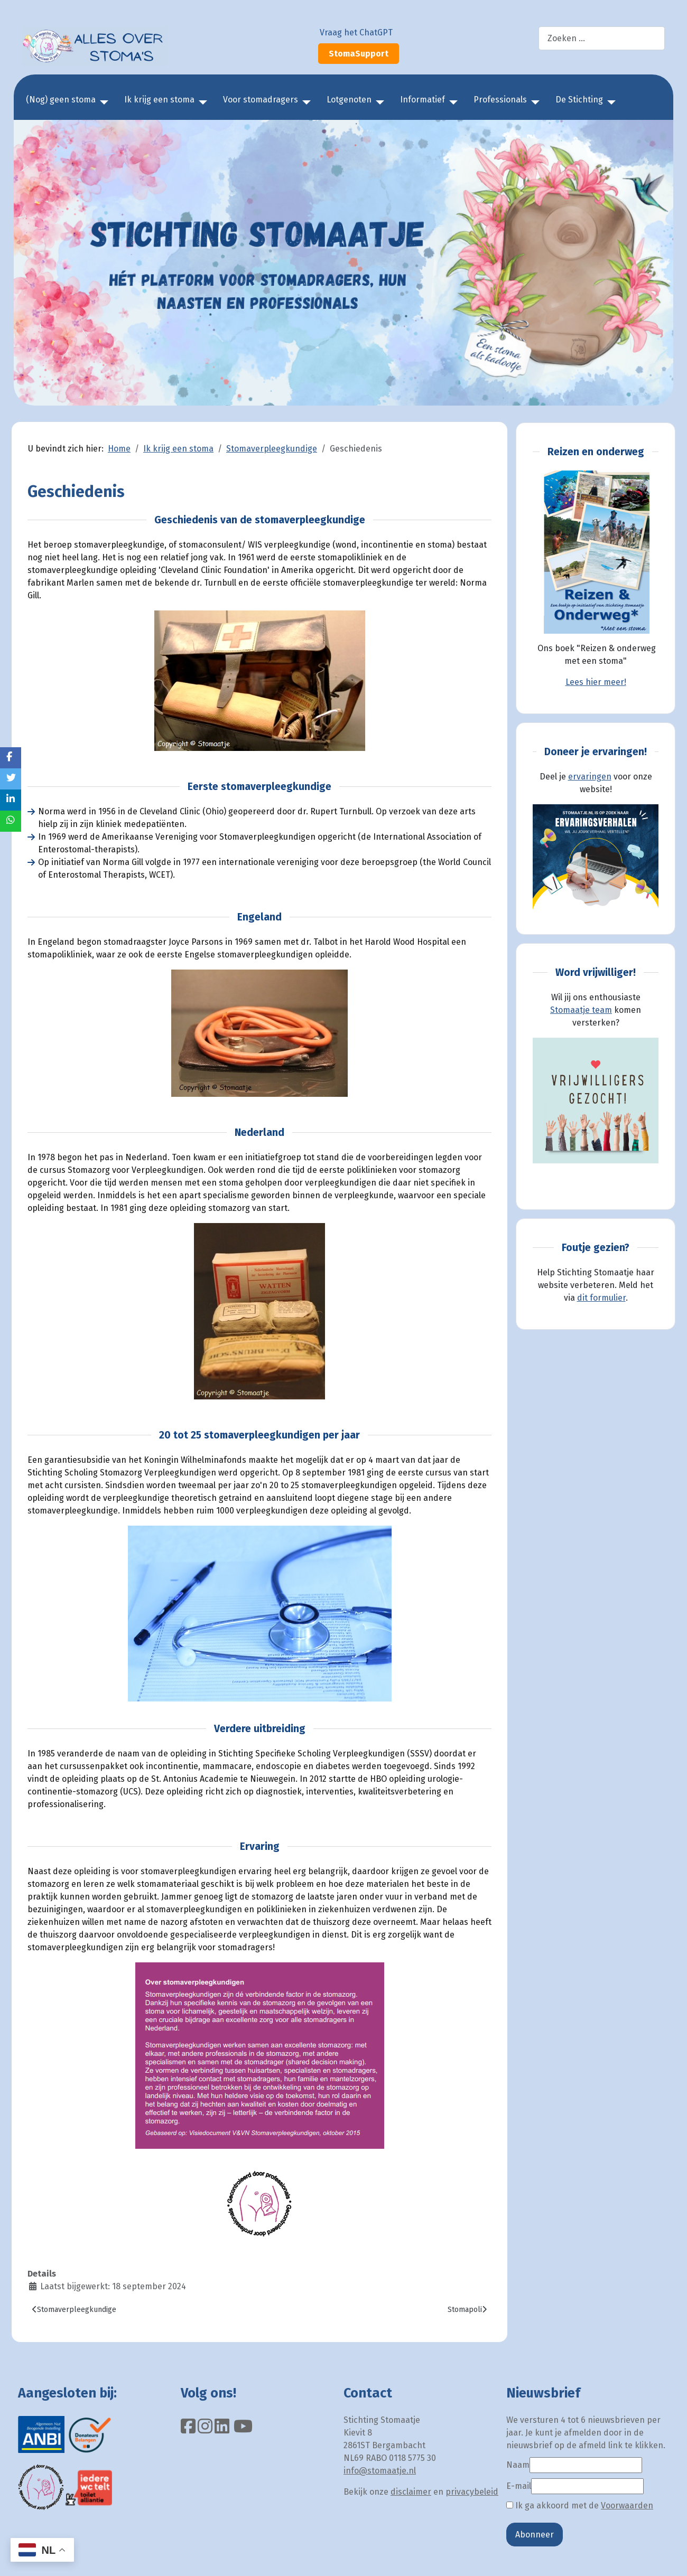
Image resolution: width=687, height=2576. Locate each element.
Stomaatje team (581, 1010)
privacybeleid (471, 2492)
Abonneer (534, 2535)
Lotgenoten (349, 100)
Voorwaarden (627, 2505)
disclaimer (411, 2492)
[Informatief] (451, 102)
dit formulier (601, 1298)
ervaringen (589, 777)
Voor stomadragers (260, 100)
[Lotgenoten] (378, 102)
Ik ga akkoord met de (579, 2505)
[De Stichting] (609, 102)
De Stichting (579, 100)
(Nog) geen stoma (61, 100)
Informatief (422, 100)
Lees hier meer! (595, 682)
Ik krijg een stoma (159, 100)
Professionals (500, 100)
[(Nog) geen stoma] (102, 102)
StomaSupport (358, 54)
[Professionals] (533, 102)
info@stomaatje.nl (380, 2471)
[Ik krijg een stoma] (200, 102)
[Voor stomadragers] (304, 102)
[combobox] (602, 38)
